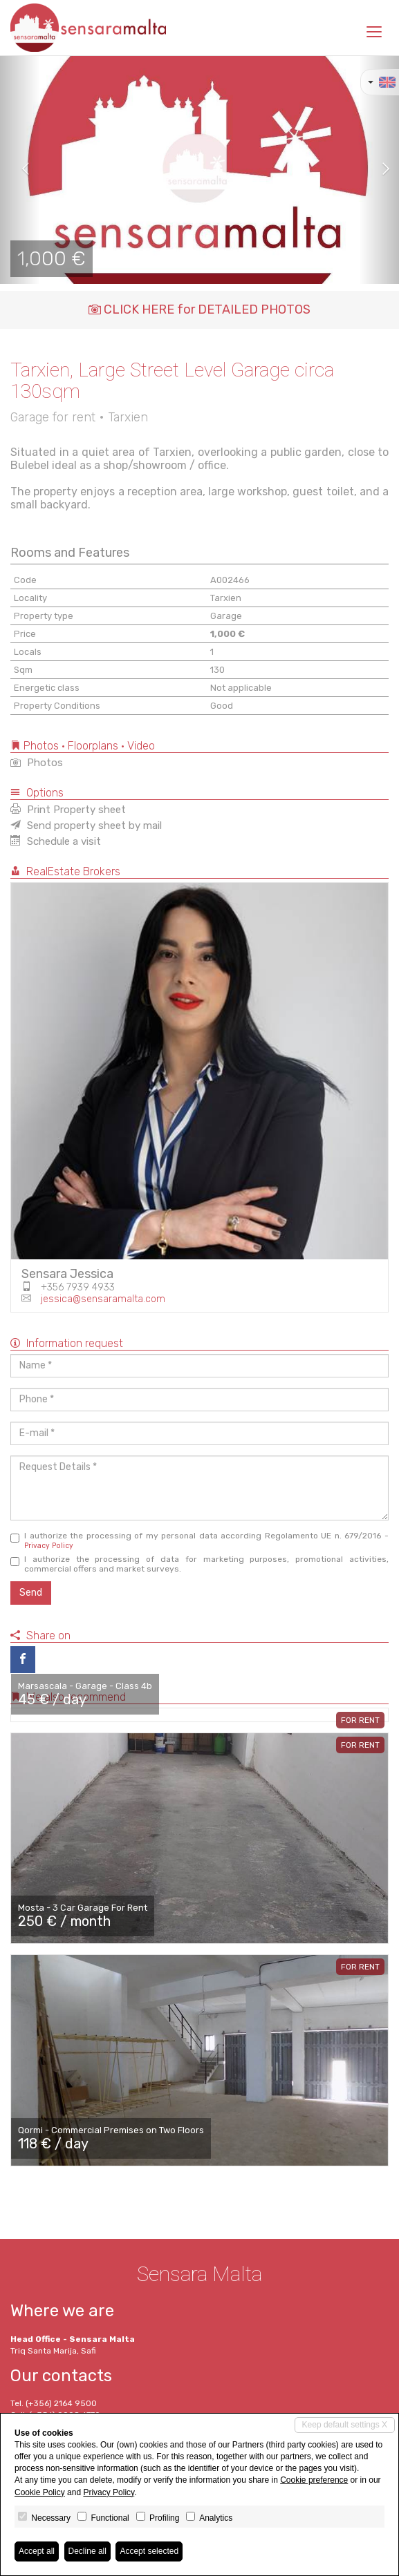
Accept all (37, 2551)
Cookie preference (314, 2480)
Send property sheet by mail (86, 825)
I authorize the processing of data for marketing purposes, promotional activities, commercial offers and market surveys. (199, 1564)
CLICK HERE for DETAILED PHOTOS (199, 309)
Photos (36, 762)
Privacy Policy (48, 1545)
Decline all (87, 2551)
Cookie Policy (40, 2492)
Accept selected (149, 2551)
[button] (20, 169)
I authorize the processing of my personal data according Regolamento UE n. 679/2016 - (199, 1540)
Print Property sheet (68, 809)
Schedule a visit (55, 841)
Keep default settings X (344, 2425)
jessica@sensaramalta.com (103, 1299)
